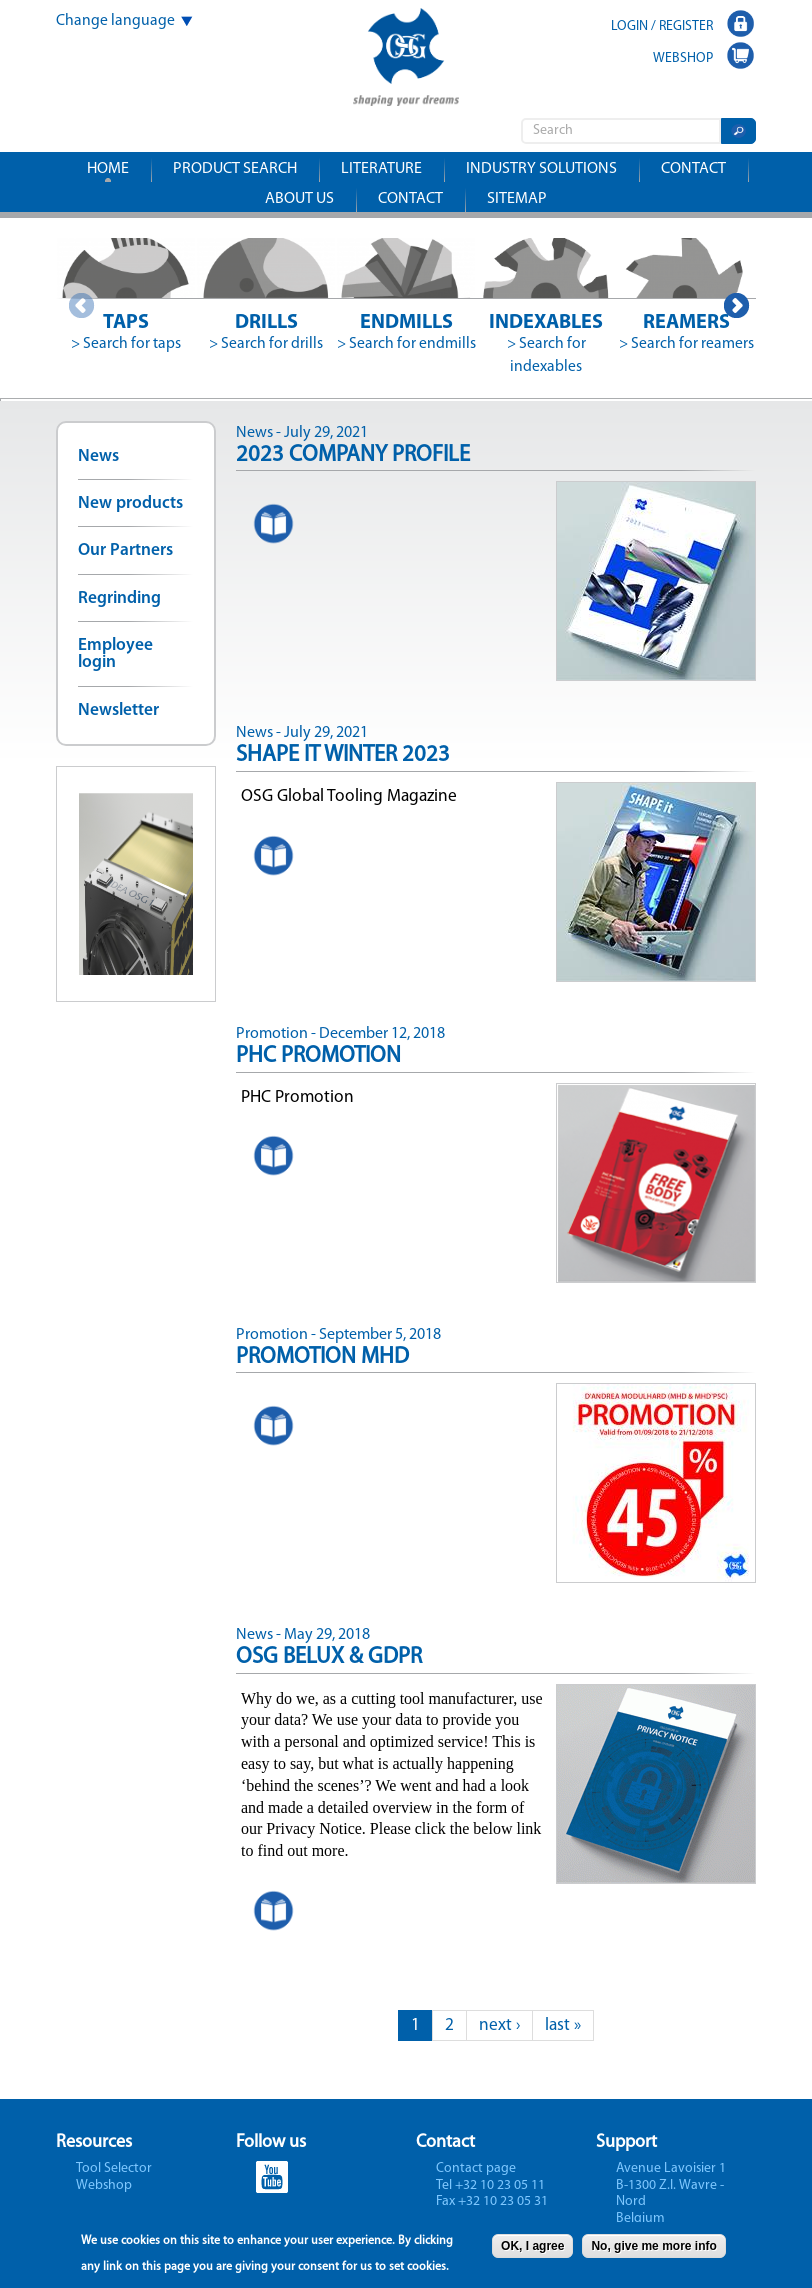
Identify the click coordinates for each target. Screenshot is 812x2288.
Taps (126, 323)
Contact (693, 169)
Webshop (104, 2185)
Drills (266, 323)
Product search (235, 169)
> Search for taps (126, 344)
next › (499, 2025)
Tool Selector (114, 2168)
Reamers (686, 323)
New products (130, 503)
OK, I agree (532, 2250)
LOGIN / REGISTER (662, 26)
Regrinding (119, 598)
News (98, 456)
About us (299, 199)
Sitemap (517, 199)
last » (563, 2025)
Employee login (115, 654)
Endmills (406, 323)
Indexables (546, 323)
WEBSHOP (683, 58)
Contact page (476, 2168)
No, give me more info (653, 2250)
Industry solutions (541, 169)
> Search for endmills (406, 344)
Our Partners (125, 550)
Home (108, 169)
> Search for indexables (546, 355)
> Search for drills (266, 344)
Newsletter (118, 710)
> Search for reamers (686, 344)
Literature (381, 169)
